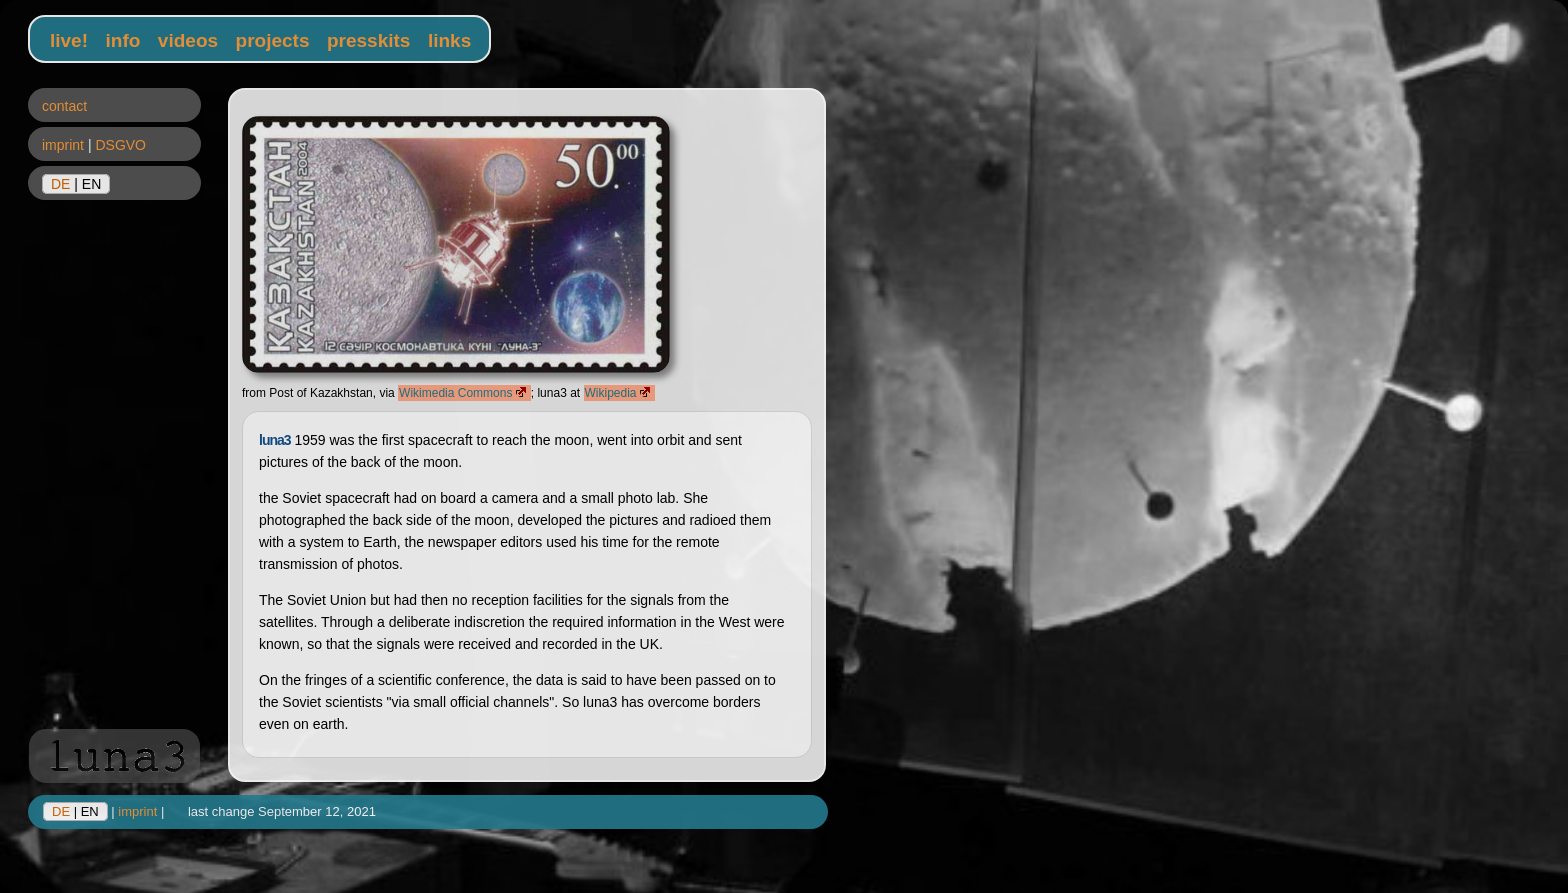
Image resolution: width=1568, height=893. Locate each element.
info (123, 40)
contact (64, 106)
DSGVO (120, 145)
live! (69, 40)
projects (273, 40)
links (449, 40)
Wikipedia (619, 393)
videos (188, 40)
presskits (368, 40)
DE (60, 184)
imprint (63, 145)
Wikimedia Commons (464, 393)
